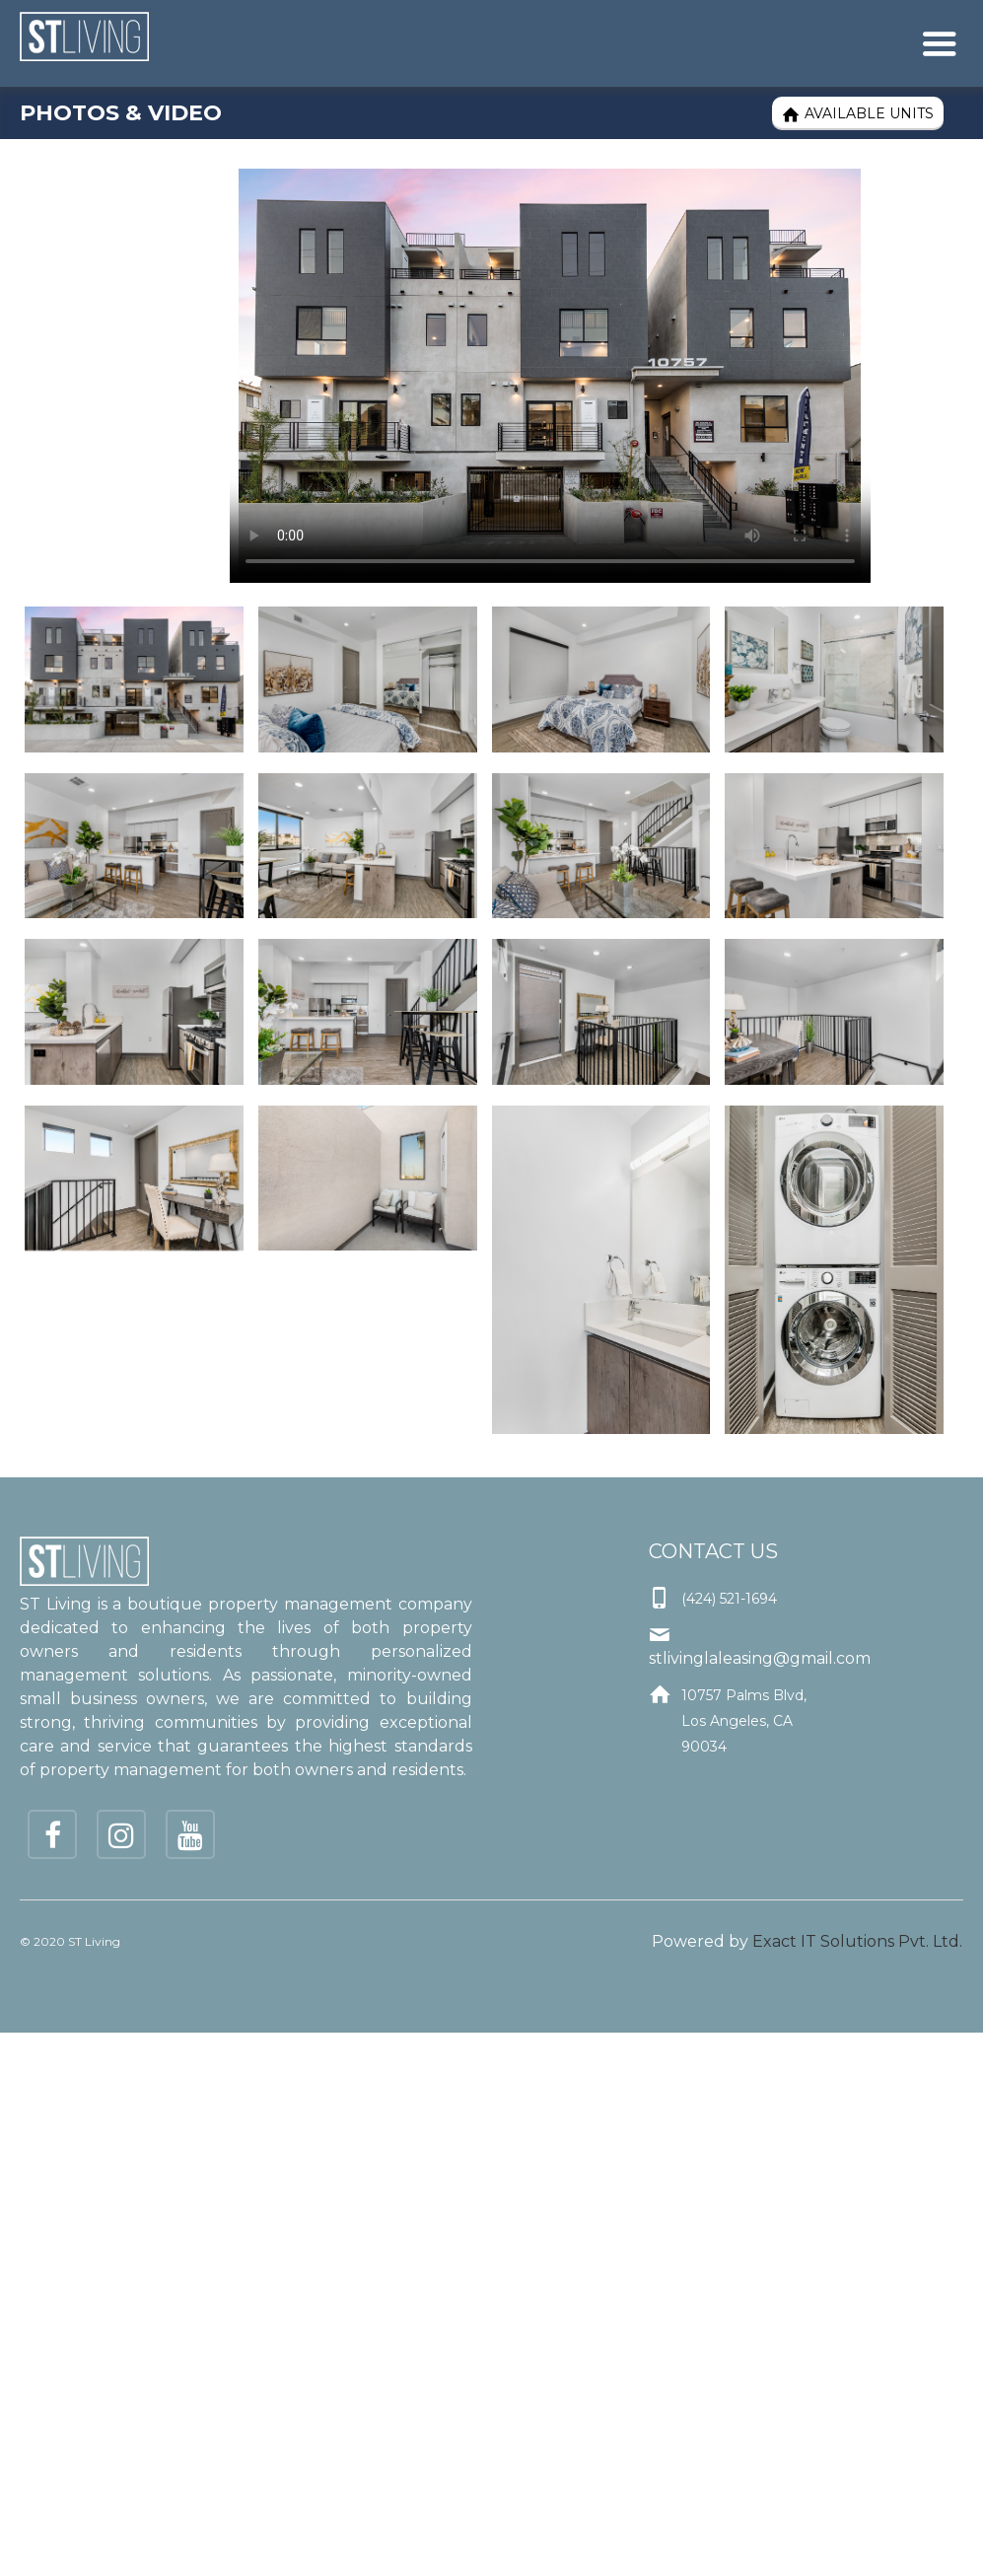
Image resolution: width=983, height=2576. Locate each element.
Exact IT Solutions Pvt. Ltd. (857, 1941)
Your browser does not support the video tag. (550, 376)
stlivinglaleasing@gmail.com (760, 1658)
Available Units (858, 114)
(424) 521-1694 (729, 1599)
